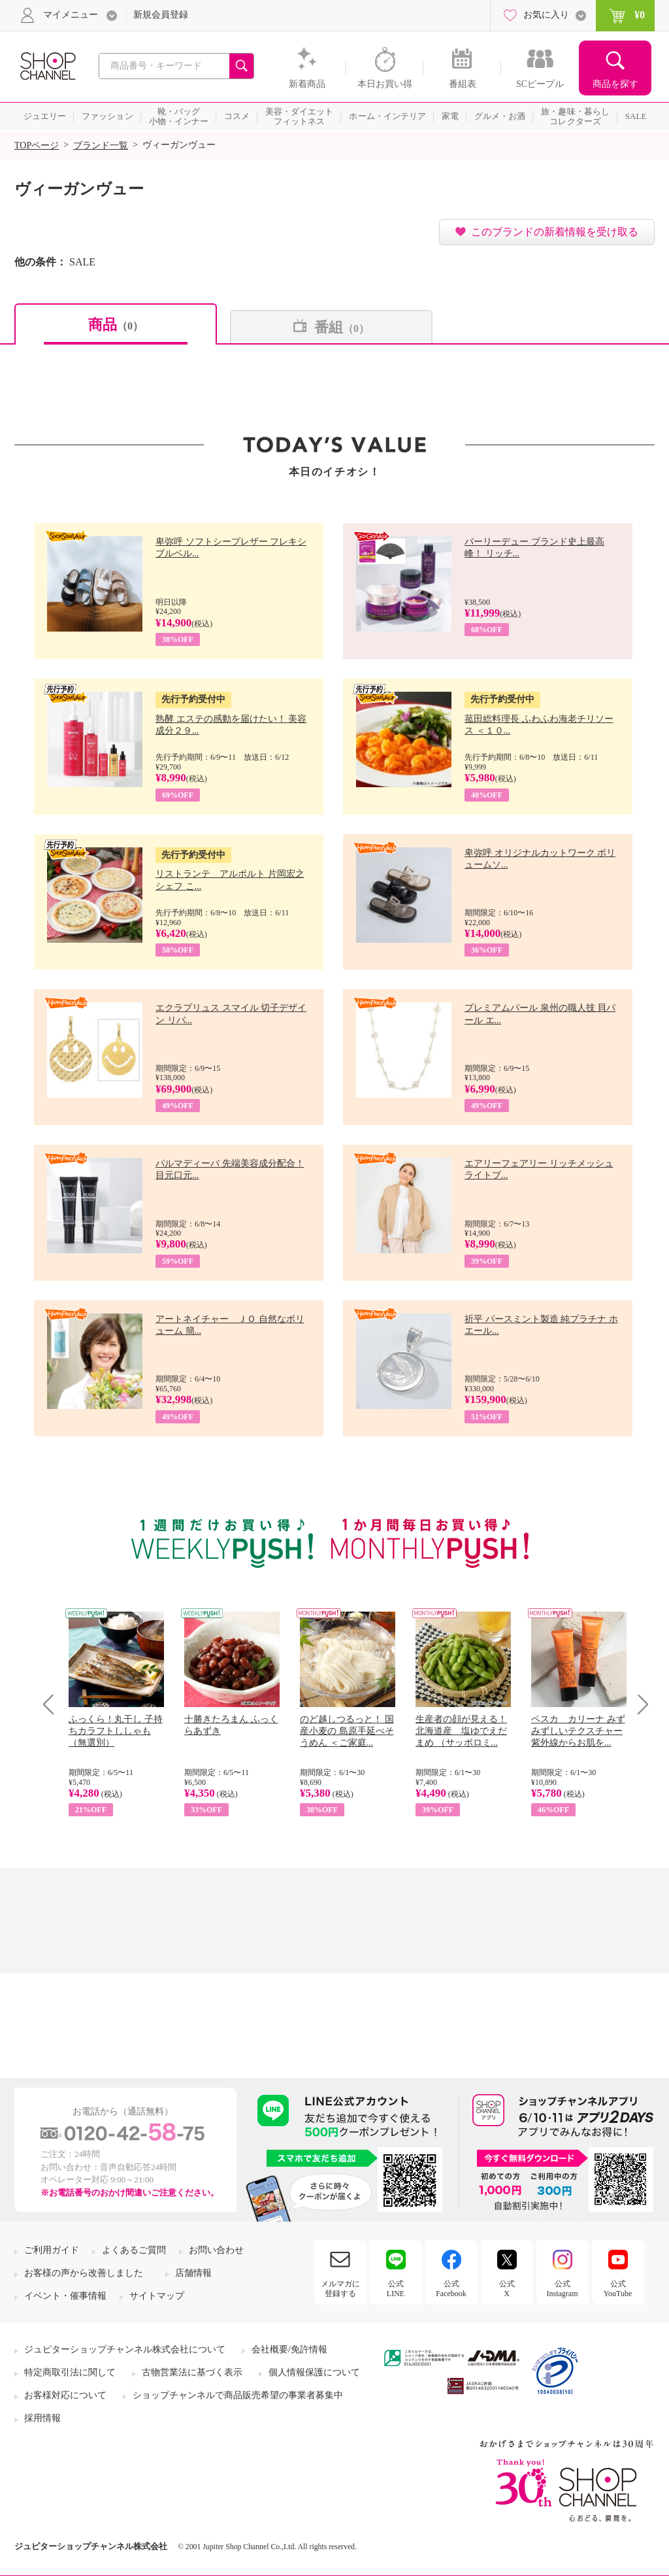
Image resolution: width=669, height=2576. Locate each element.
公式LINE (395, 2288)
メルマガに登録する (340, 2288)
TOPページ (36, 145)
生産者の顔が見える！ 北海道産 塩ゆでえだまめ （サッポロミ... (461, 1731)
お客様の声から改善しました (83, 2273)
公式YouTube (618, 2288)
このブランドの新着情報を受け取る (554, 231)
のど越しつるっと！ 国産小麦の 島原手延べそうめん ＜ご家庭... (347, 1731)
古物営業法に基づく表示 (192, 2372)
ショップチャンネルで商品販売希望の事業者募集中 (238, 2395)
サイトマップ (156, 2296)
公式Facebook (451, 2288)
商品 (115, 324)
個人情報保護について (314, 2372)
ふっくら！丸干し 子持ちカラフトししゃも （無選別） (116, 1731)
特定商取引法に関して (70, 2372)
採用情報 (42, 2418)
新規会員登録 (160, 15)
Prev (53, 1704)
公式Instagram (562, 2288)
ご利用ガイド (51, 2250)
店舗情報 (193, 2273)
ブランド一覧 (100, 145)
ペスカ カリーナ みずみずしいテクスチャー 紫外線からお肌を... (578, 1731)
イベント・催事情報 (65, 2296)
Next (638, 1704)
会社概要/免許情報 (289, 2349)
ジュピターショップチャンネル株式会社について (124, 2349)
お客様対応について (65, 2395)
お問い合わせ (216, 2250)
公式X (507, 2288)
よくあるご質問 (134, 2250)
